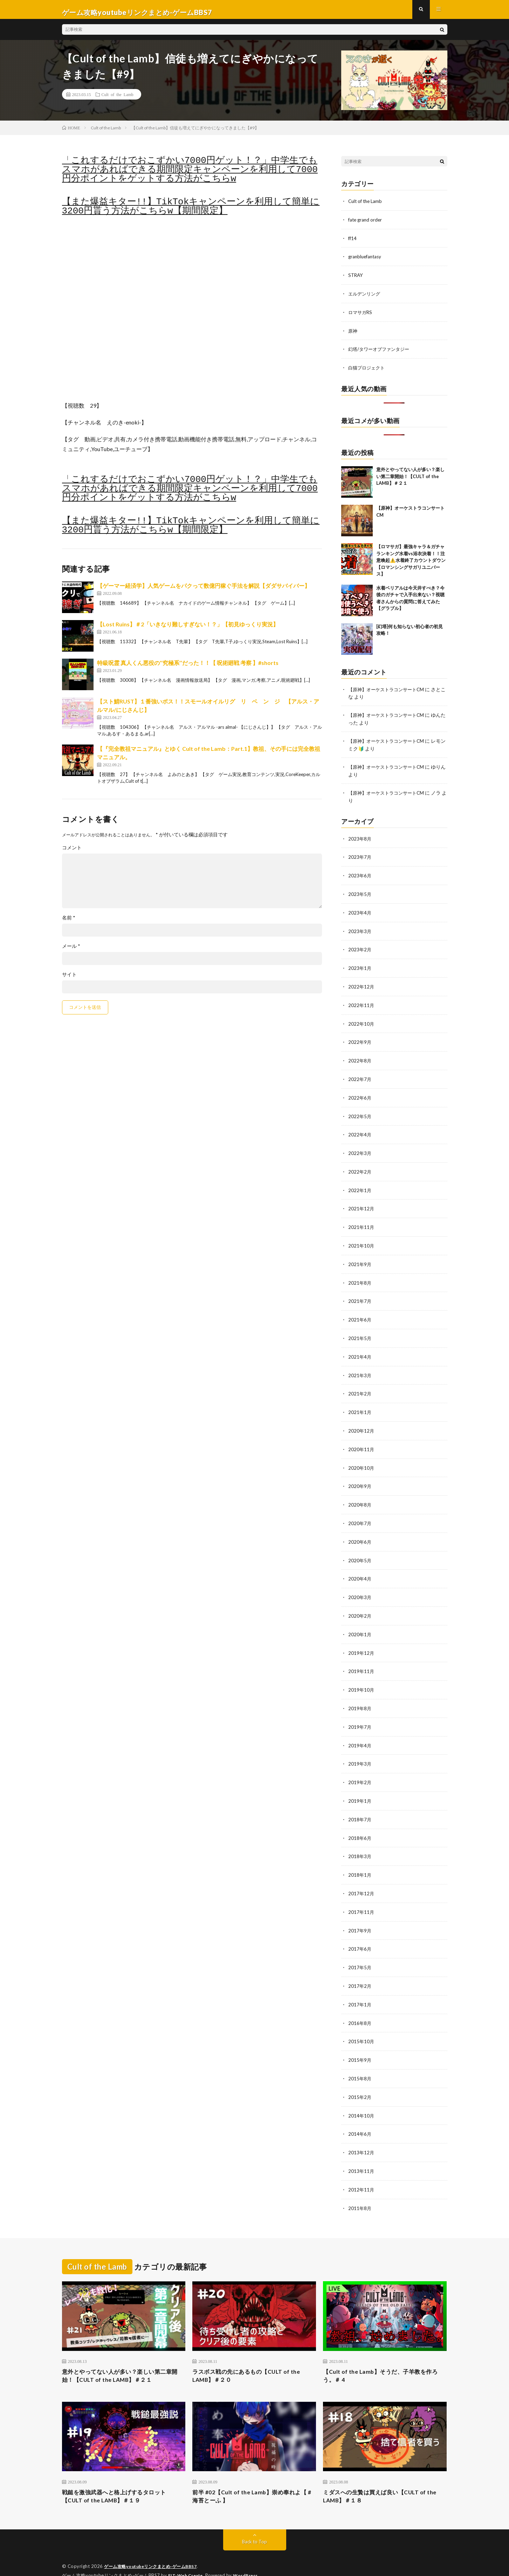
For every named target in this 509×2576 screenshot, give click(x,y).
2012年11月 (361, 2171)
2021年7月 (360, 1296)
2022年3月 (360, 1150)
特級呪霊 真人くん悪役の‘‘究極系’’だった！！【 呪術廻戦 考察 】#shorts (187, 668)
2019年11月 (361, 1660)
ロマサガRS (361, 316)
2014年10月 (361, 2098)
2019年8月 (360, 1697)
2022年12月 (361, 986)
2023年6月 (360, 876)
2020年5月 (360, 1551)
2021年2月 (360, 1387)
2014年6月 (360, 2116)
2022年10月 (361, 1022)
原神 (353, 334)
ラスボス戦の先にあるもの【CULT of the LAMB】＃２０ (252, 2357)
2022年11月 (361, 1004)
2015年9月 (360, 2043)
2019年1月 (360, 1788)
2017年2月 (360, 1970)
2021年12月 (361, 1205)
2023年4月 (360, 913)
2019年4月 (360, 1733)
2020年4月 (360, 1569)
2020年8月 (360, 1496)
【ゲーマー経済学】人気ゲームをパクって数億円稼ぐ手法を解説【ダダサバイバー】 (203, 591)
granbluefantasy (366, 261)
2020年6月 (360, 1533)
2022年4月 (360, 1132)
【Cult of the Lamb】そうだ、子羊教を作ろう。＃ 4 (383, 2357)
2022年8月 (360, 1059)
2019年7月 (360, 1715)
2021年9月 (360, 1259)
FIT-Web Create (187, 2560)
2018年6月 (360, 1824)
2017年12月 (361, 1879)
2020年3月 (360, 1587)
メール (71, 951)
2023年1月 (360, 968)
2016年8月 (360, 2007)
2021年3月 (360, 1369)
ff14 (352, 243)
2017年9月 (360, 1915)
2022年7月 (360, 1077)
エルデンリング (365, 298)
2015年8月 (360, 2061)
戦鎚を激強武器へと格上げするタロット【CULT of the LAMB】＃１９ (120, 2480)
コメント (72, 853)
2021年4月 (360, 1350)
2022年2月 (360, 1168)
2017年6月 (360, 1934)
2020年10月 (361, 1460)
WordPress (249, 2560)
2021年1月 (360, 1405)
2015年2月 (360, 2079)
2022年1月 (360, 1186)
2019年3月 (360, 1751)
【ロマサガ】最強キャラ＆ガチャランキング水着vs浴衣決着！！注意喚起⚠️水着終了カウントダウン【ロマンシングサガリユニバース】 (411, 562)
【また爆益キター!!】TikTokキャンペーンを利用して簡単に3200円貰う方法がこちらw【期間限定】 (191, 212)
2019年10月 (361, 1678)
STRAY (356, 280)
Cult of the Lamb (117, 100)
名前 (68, 923)
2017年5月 (360, 1952)
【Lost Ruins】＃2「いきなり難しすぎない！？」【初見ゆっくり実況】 (187, 629)
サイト (69, 980)
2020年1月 (360, 1624)
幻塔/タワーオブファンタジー (381, 352)
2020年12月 (361, 1423)
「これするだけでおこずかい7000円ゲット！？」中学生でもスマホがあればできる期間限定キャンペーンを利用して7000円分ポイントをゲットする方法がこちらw (190, 175)
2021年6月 (360, 1314)
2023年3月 (360, 931)
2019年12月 (361, 1642)
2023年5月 (360, 895)
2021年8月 (360, 1277)
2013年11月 (361, 2152)
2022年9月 (360, 1041)
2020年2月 (360, 1606)
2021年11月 (361, 1223)
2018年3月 (360, 1843)
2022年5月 (360, 1113)
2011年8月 (360, 2189)
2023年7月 (360, 858)
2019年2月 (360, 1770)
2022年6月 (360, 1095)
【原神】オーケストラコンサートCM (388, 692)
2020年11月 (361, 1442)
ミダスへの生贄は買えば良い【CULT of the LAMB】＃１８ (380, 2480)
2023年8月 (360, 840)
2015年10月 (361, 2025)
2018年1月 (360, 1861)
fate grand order (366, 225)
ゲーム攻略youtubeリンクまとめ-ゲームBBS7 (154, 2551)
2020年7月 (360, 1514)
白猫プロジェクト (367, 371)
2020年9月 (360, 1478)
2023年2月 (360, 949)
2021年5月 (360, 1332)
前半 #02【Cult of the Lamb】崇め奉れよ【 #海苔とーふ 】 (252, 2480)
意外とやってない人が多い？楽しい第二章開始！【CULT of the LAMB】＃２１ (410, 479)
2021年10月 (361, 1241)
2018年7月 (360, 1806)
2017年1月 (360, 1988)
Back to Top (254, 2527)
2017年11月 (361, 1897)
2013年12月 (361, 2134)
